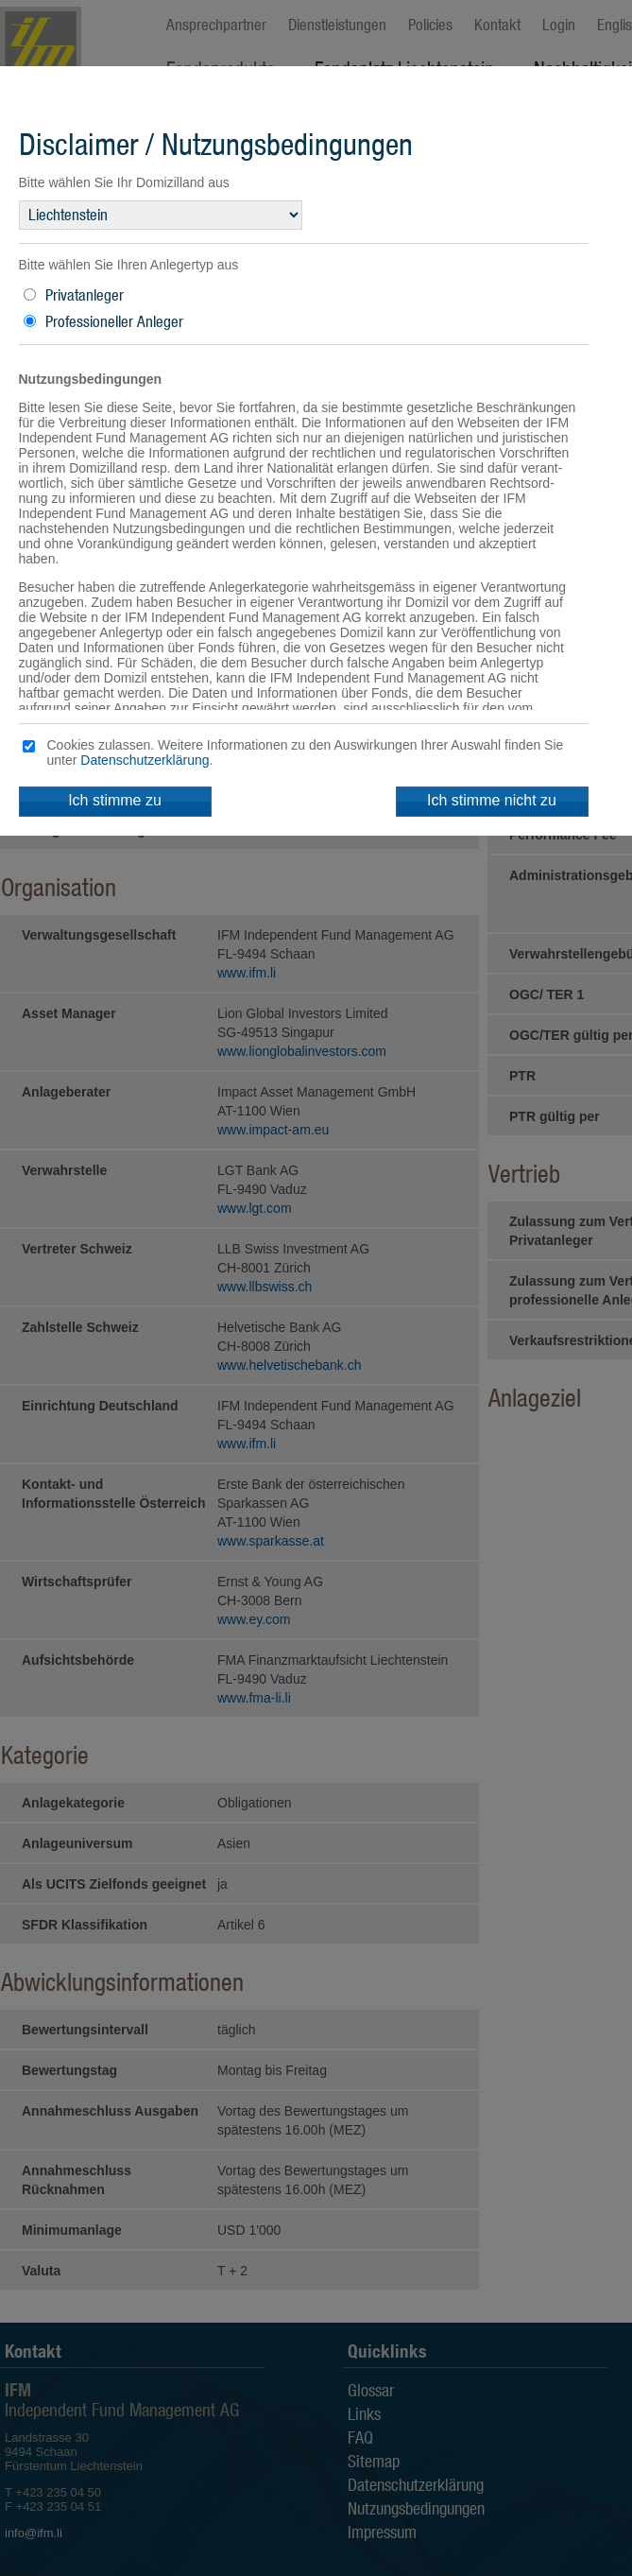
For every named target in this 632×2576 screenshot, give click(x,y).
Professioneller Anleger (114, 321)
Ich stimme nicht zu (491, 800)
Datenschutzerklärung (144, 760)
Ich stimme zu (115, 800)
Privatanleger (84, 294)
